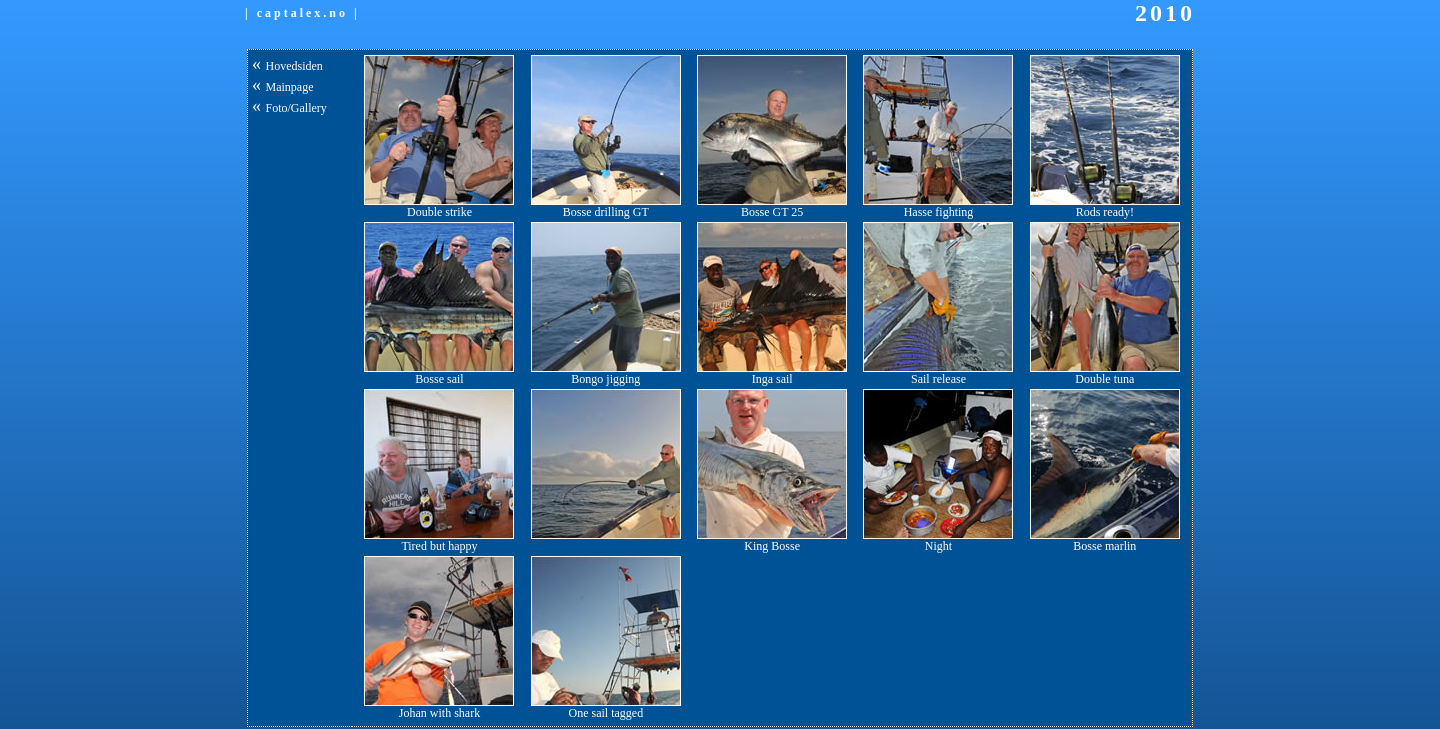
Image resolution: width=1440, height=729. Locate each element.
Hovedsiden (294, 66)
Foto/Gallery (296, 108)
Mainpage (290, 87)
